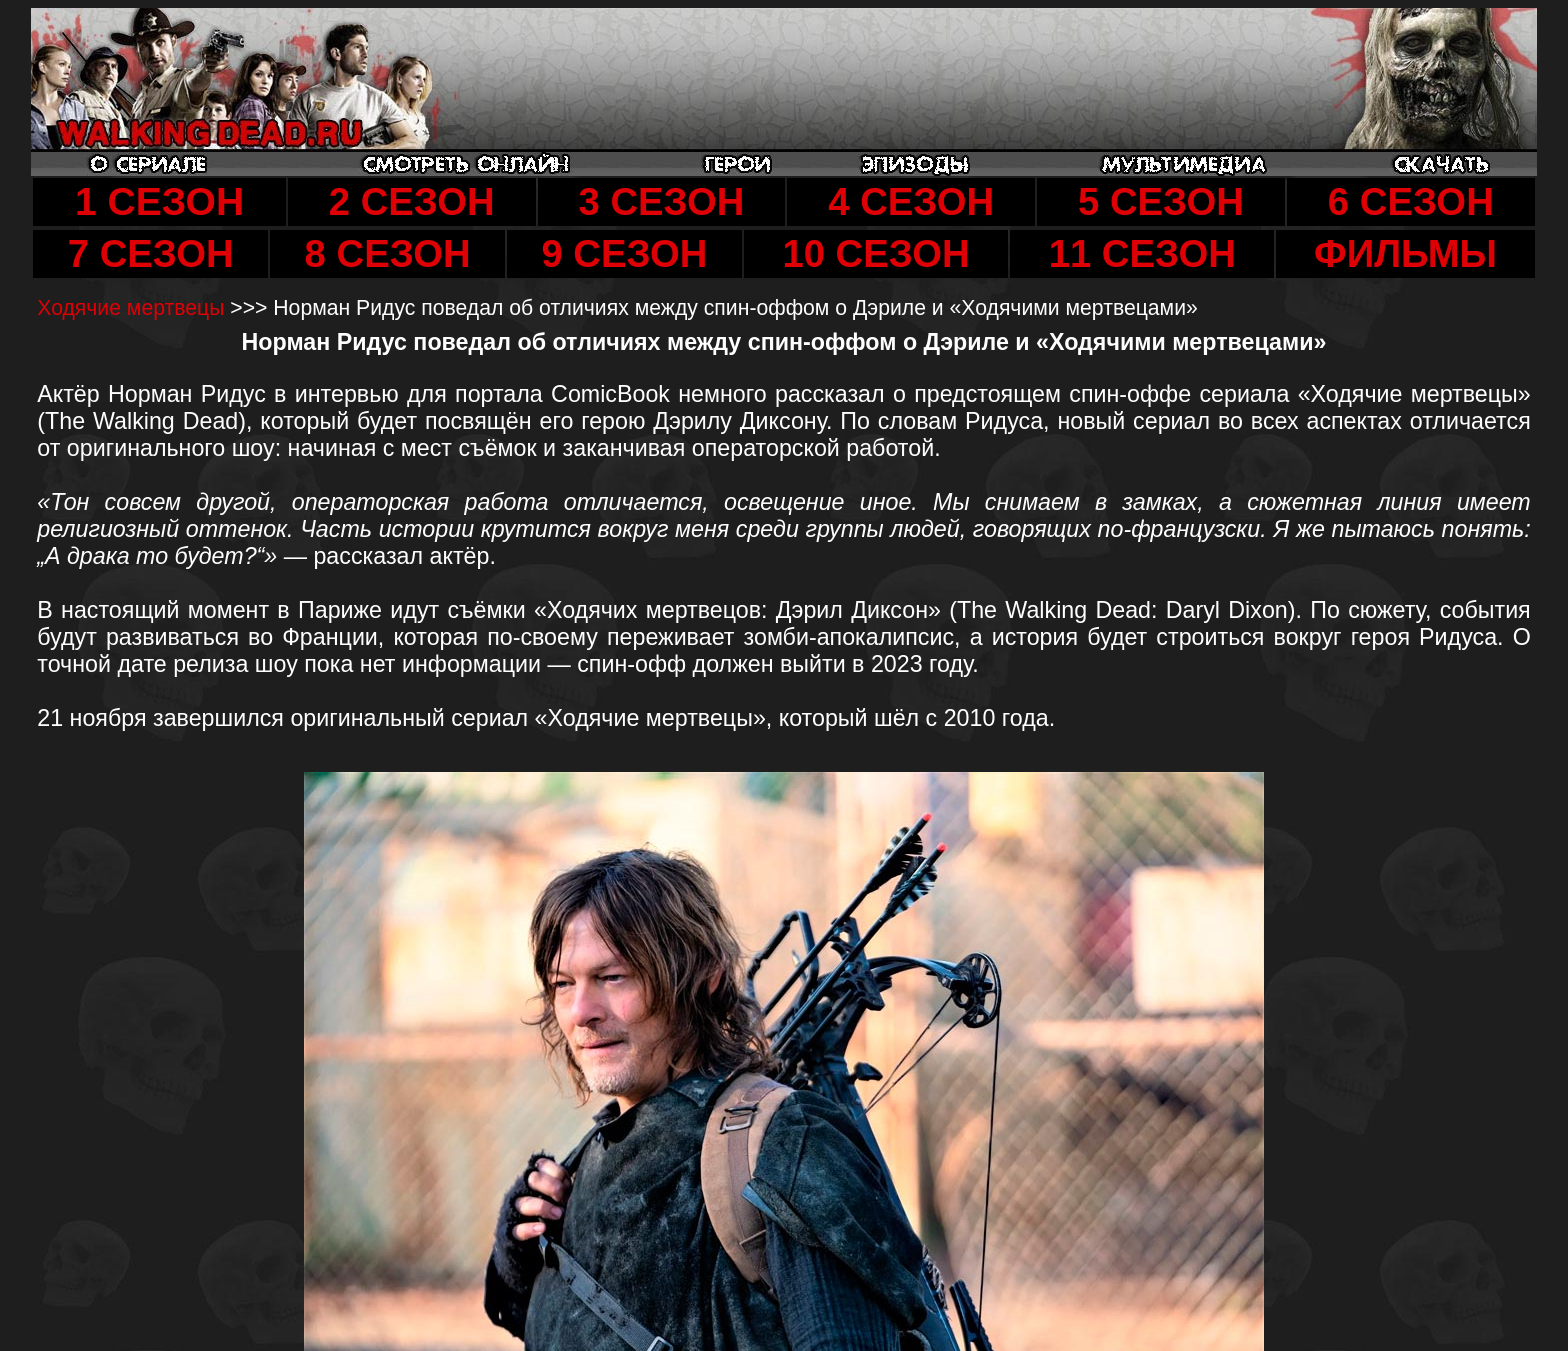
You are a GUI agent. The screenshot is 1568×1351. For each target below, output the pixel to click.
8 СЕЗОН (388, 253)
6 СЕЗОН (1411, 201)
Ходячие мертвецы (133, 307)
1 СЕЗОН (159, 201)
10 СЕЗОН (875, 253)
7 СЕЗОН (151, 253)
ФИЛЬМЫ (1405, 253)
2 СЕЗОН (412, 201)
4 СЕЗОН (911, 201)
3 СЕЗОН (661, 201)
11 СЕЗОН (1142, 253)
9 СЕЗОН (624, 253)
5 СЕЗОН (1161, 201)
